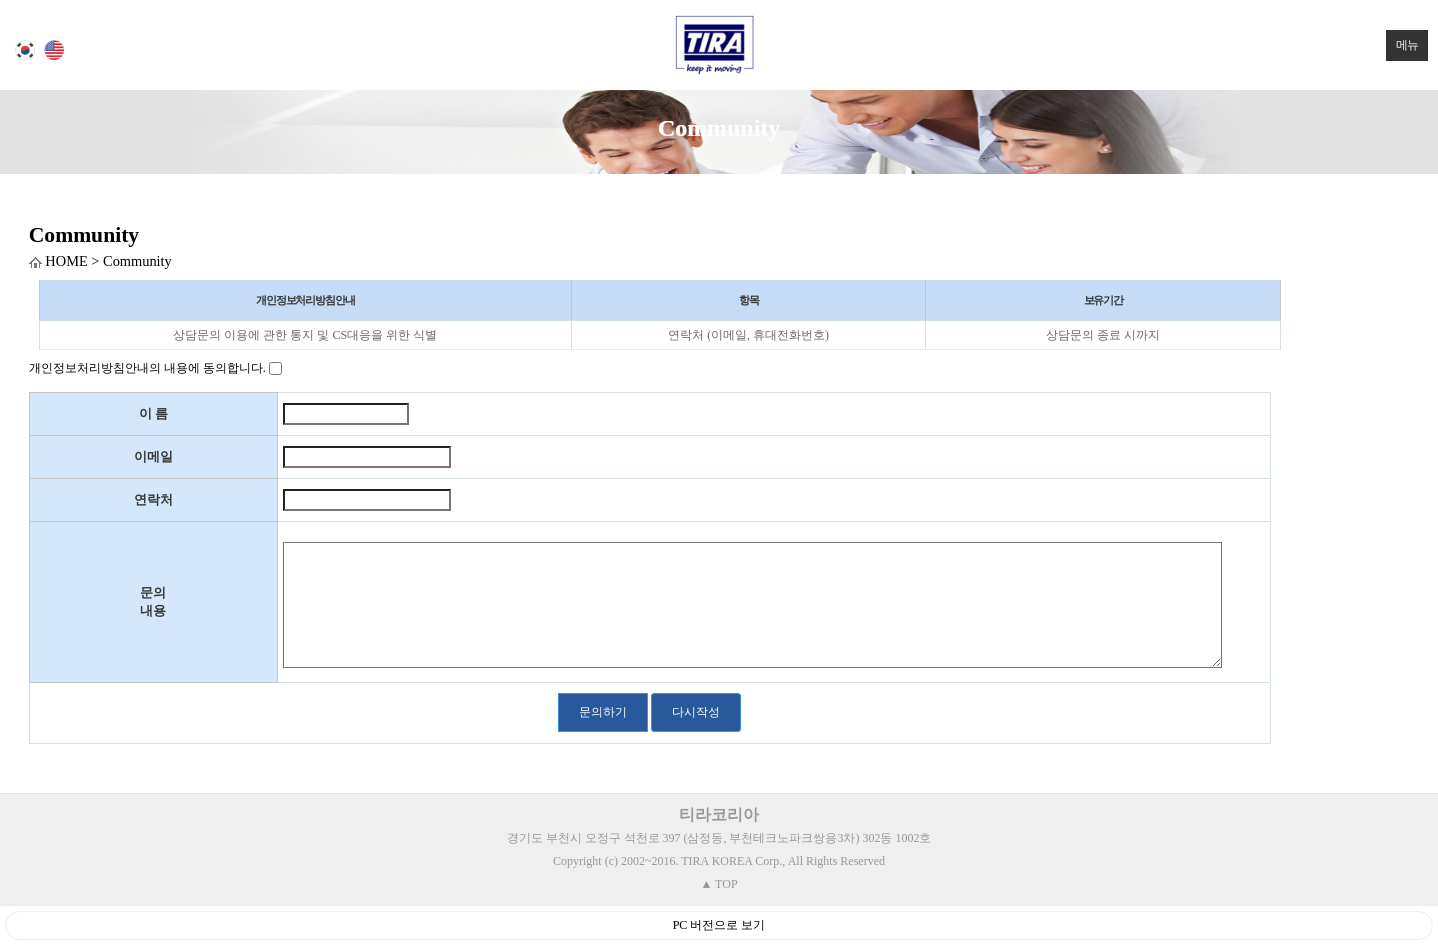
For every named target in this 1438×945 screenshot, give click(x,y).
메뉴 (1402, 41)
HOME (58, 261)
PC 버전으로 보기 (719, 925)
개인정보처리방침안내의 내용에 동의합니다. (147, 368)
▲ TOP (718, 884)
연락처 (153, 499)
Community (84, 235)
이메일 (153, 456)
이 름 (153, 413)
